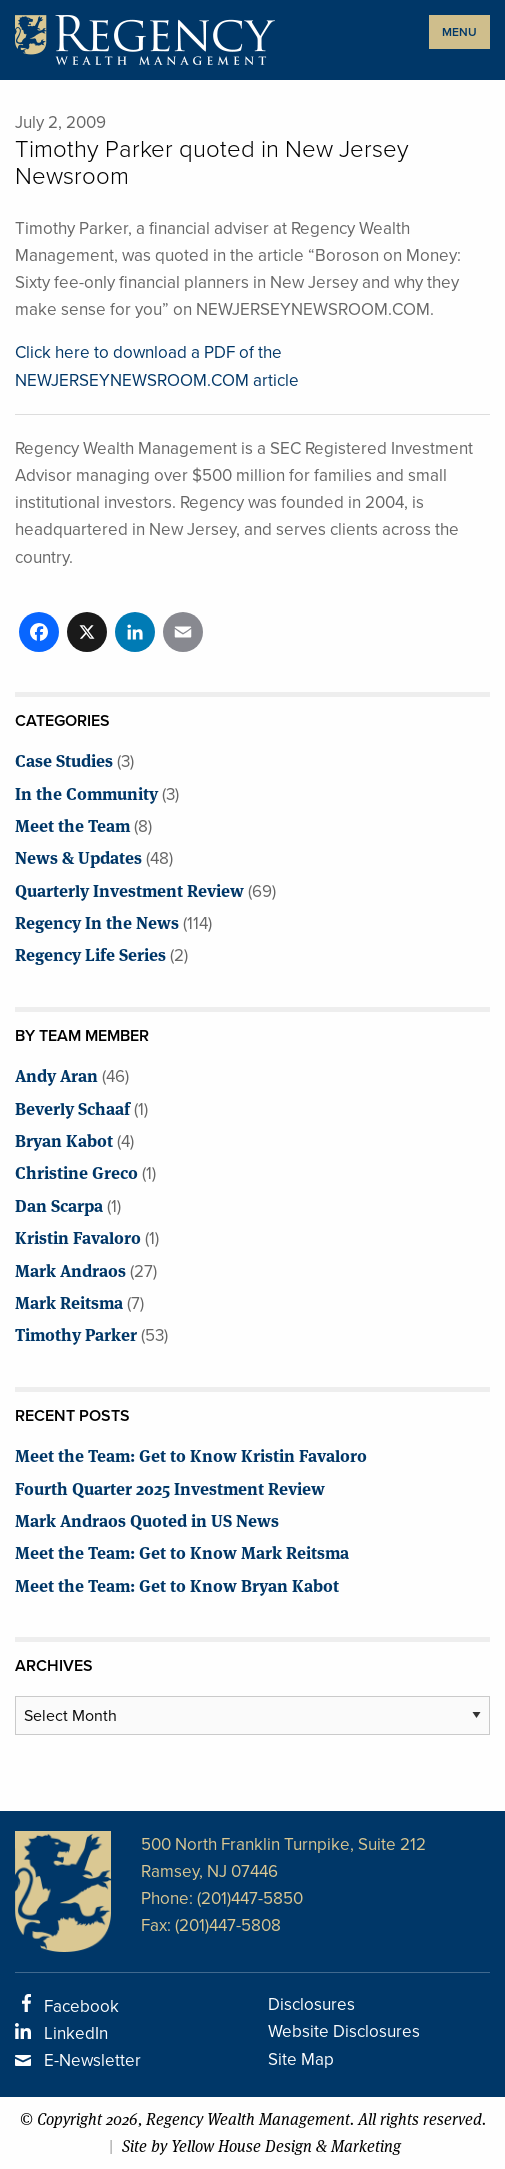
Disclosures (311, 2004)
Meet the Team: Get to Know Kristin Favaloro (191, 1454)
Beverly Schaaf (72, 1107)
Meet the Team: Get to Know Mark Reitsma (182, 1551)
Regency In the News (97, 921)
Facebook (81, 2006)
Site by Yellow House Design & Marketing (261, 2146)
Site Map (301, 2059)
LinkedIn (76, 2033)
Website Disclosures (344, 2031)
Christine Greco (76, 1171)
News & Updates (78, 856)
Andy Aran (56, 1074)
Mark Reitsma (69, 1301)
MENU (459, 32)
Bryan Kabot (64, 1139)
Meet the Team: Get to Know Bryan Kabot (177, 1584)
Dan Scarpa (59, 1204)
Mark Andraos (70, 1269)
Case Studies (64, 759)
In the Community (86, 792)
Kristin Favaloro (78, 1236)
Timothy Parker (76, 1333)
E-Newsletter (92, 2060)
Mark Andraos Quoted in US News (147, 1519)
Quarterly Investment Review (129, 889)
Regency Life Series (90, 953)
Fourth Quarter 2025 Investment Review (170, 1487)
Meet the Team (72, 824)
